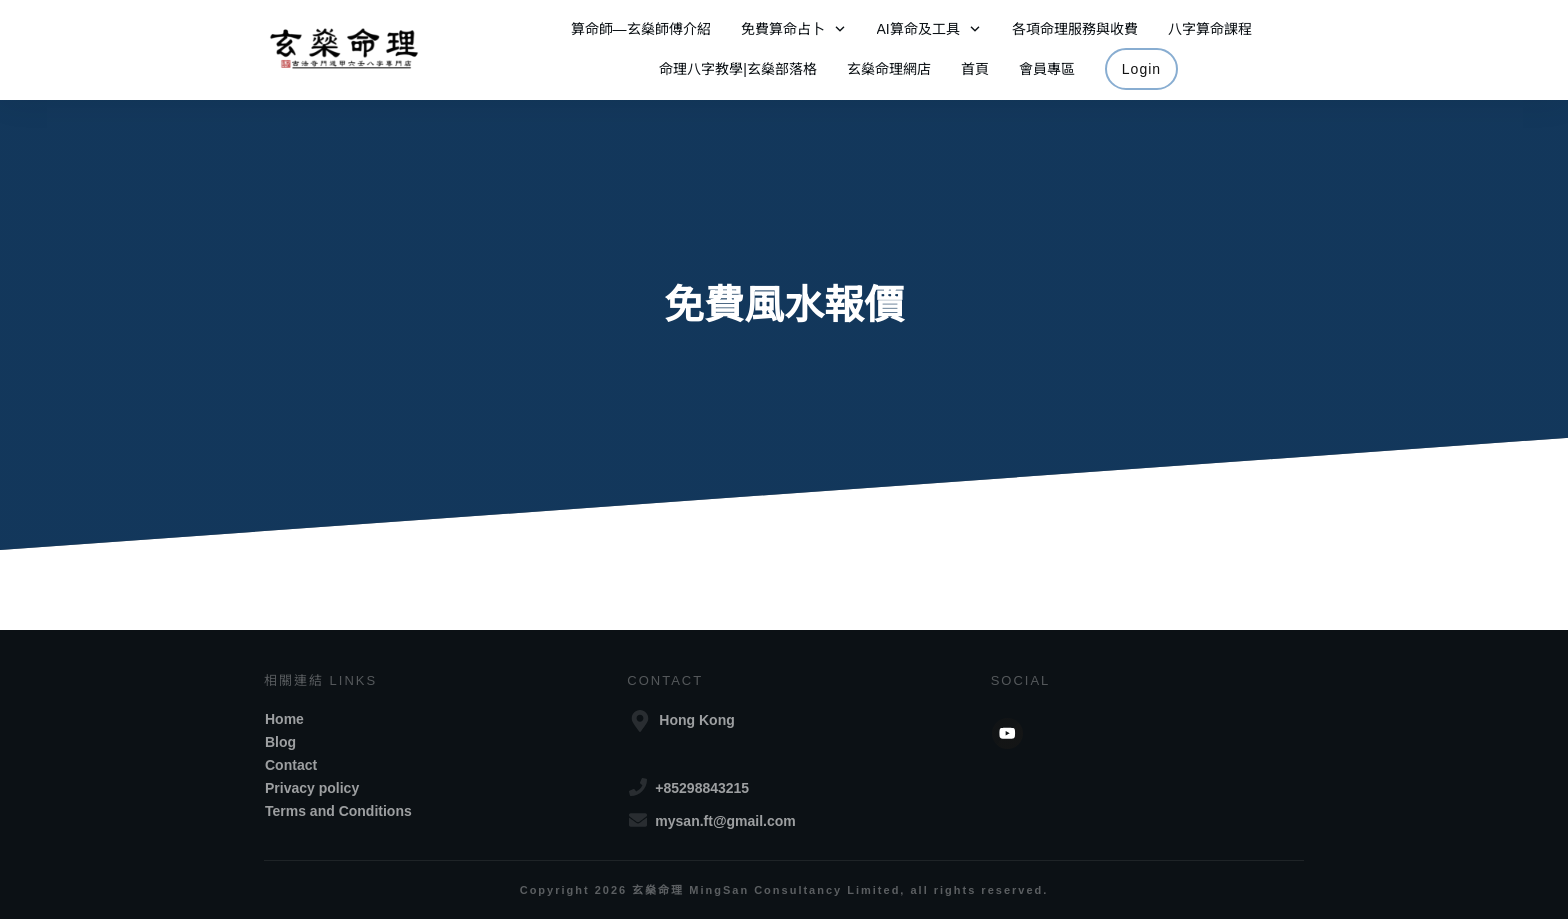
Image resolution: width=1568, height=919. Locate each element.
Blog (280, 742)
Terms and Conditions (338, 811)
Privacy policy (312, 788)
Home (284, 719)
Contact (291, 765)
